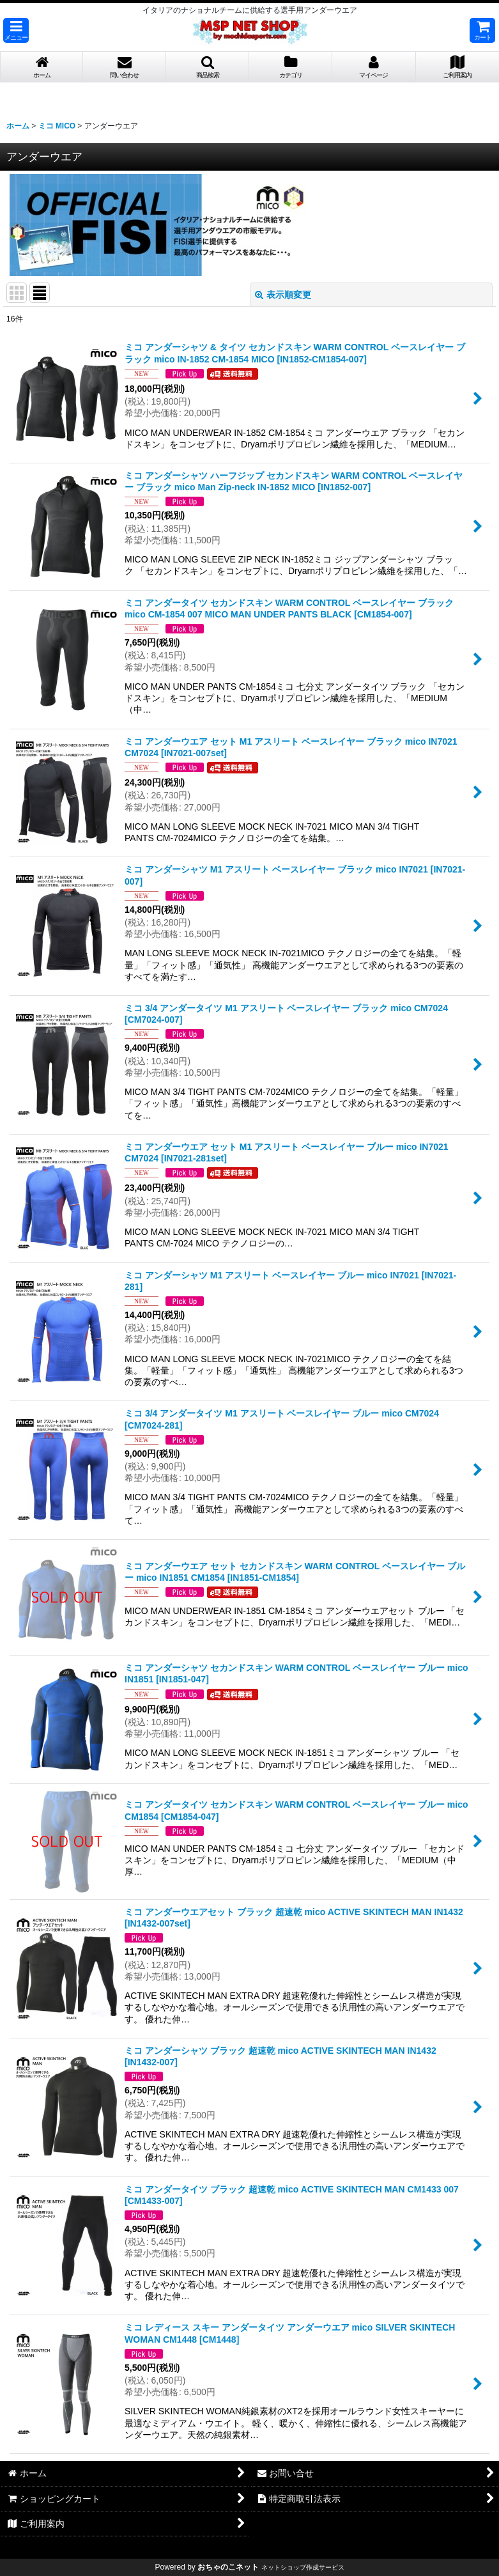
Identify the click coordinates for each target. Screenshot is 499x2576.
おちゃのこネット (228, 2567)
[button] (16, 30)
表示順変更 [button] (283, 295)
